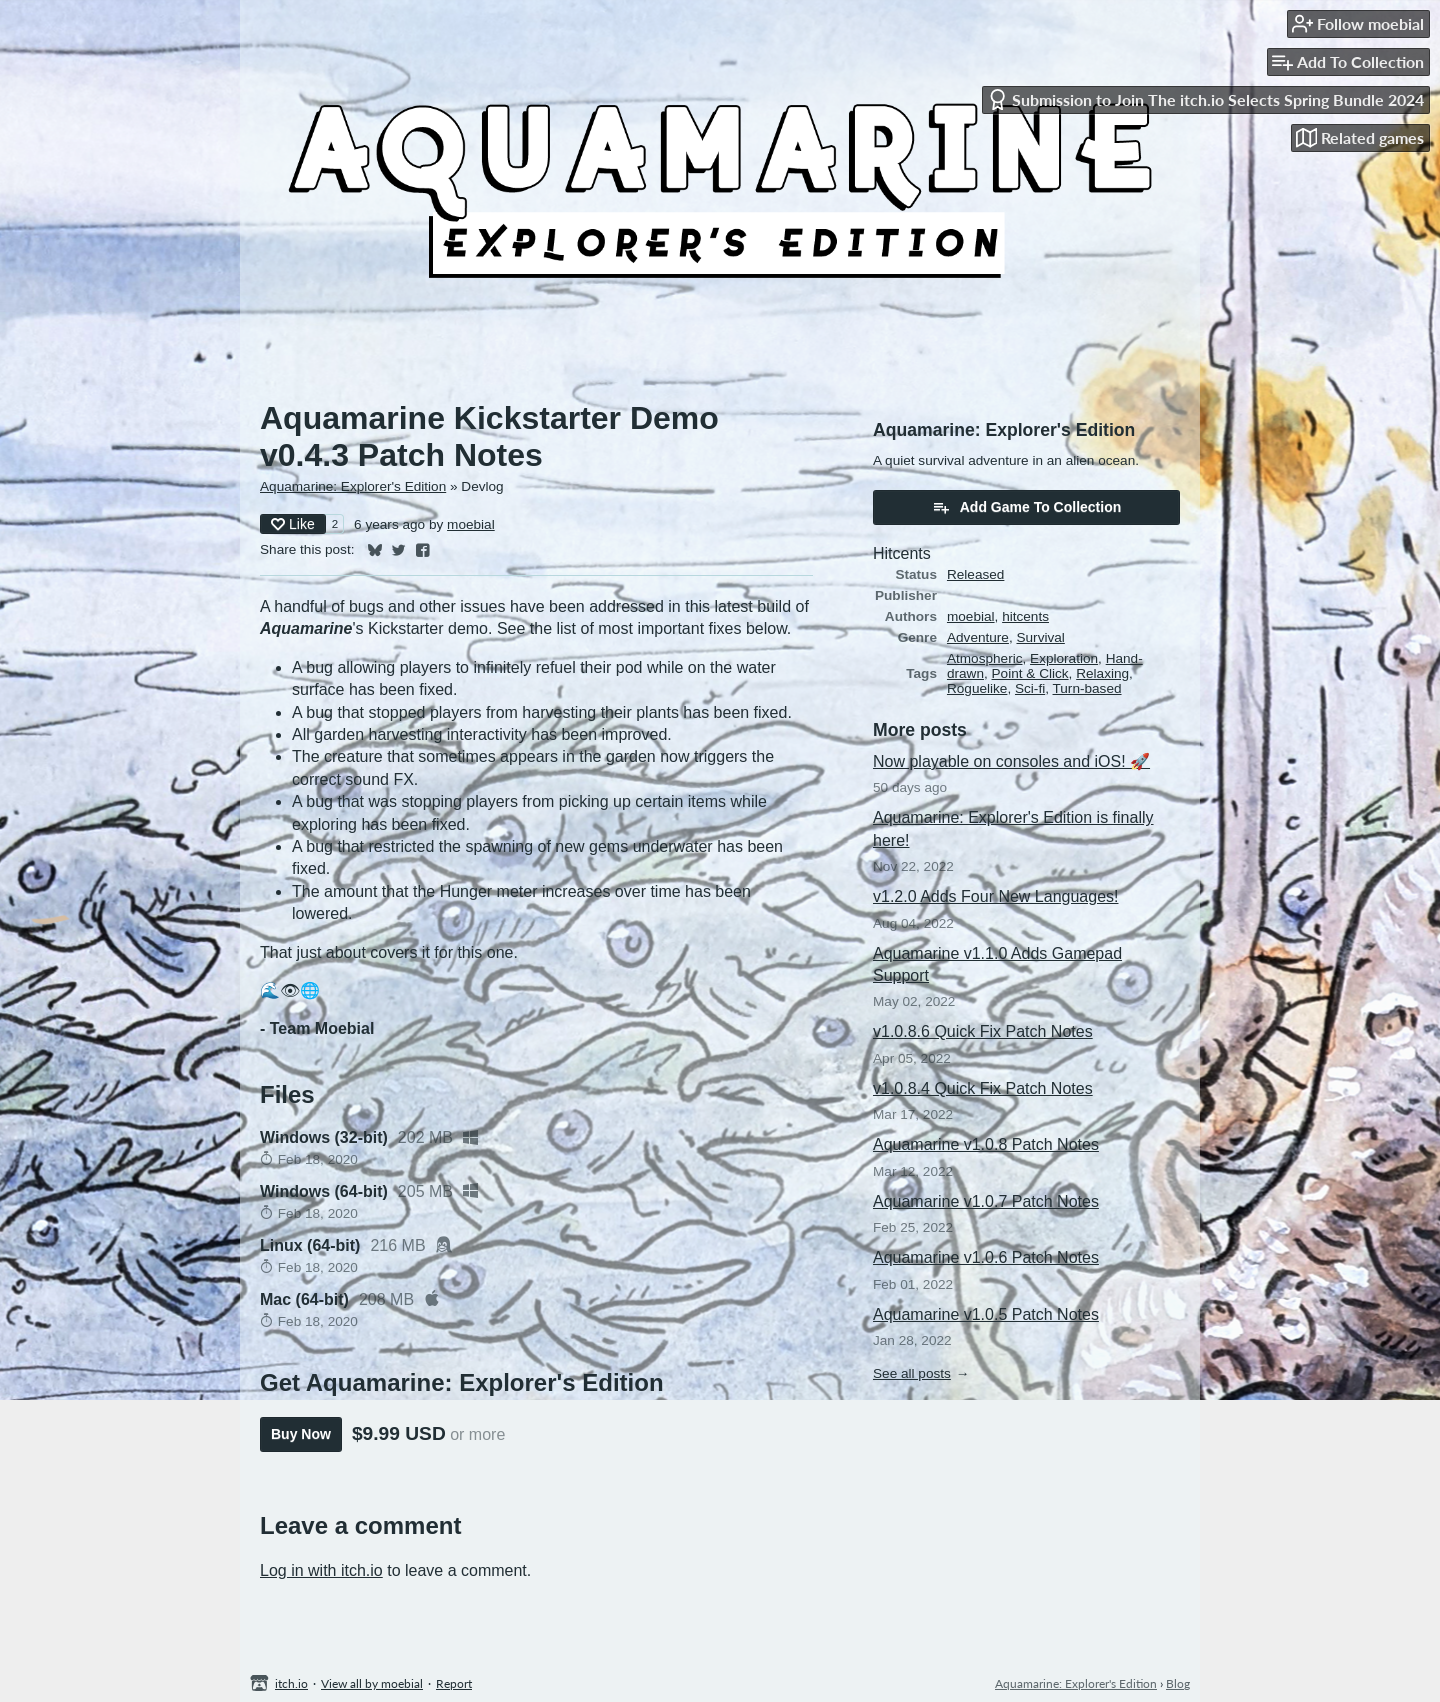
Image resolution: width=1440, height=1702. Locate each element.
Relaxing (1102, 673)
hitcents (1025, 616)
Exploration (1064, 658)
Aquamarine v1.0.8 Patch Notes (986, 1144)
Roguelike (977, 688)
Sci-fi (1030, 688)
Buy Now (301, 1434)
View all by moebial (372, 1683)
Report (454, 1683)
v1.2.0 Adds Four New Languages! (996, 896)
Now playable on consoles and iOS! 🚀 (1011, 761)
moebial (471, 524)
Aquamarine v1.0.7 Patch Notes (986, 1201)
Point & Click (1030, 673)
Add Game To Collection (1027, 507)
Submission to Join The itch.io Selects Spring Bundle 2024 (1205, 99)
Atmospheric (985, 658)
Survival (1040, 637)
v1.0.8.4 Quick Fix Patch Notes (983, 1088)
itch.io (291, 1683)
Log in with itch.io (321, 1570)
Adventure (978, 637)
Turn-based (1087, 688)
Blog (1178, 1683)
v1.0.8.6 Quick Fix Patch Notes (983, 1031)
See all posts (912, 1373)
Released (975, 574)
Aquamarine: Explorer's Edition (353, 486)
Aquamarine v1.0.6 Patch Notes (986, 1257)
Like (293, 524)
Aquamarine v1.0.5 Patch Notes (986, 1314)
